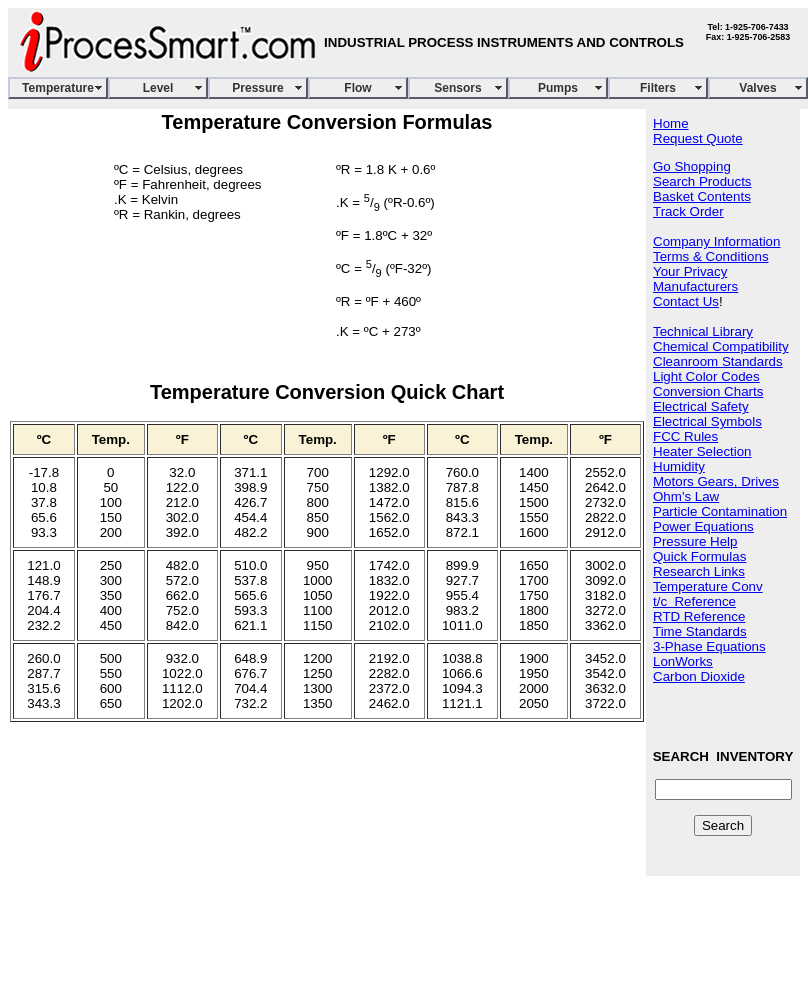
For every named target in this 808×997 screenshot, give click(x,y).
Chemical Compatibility (721, 346)
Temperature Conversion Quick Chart (327, 392)
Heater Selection (702, 451)
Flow (357, 88)
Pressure (257, 88)
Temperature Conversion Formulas (327, 122)
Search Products (702, 181)
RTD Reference (699, 616)
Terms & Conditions (711, 256)
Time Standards (700, 631)
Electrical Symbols (707, 421)
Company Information (716, 241)
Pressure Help (695, 541)
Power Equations (703, 526)
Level (158, 88)
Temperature (58, 88)
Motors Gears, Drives (716, 481)
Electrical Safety (701, 406)
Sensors (457, 88)
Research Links (699, 571)
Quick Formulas (699, 556)
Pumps (558, 88)
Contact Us (686, 301)
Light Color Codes (706, 376)
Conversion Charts (708, 391)
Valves (757, 88)
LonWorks (683, 661)
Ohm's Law (686, 496)
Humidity (679, 466)
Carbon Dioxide (699, 676)
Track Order (688, 211)
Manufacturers (695, 286)
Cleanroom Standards (718, 361)
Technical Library (703, 331)
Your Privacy (690, 271)
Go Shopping (692, 166)
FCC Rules (685, 436)
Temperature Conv (708, 586)
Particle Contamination (720, 511)
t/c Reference (694, 601)
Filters (658, 88)
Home (671, 123)
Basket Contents (702, 196)
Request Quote (698, 138)
